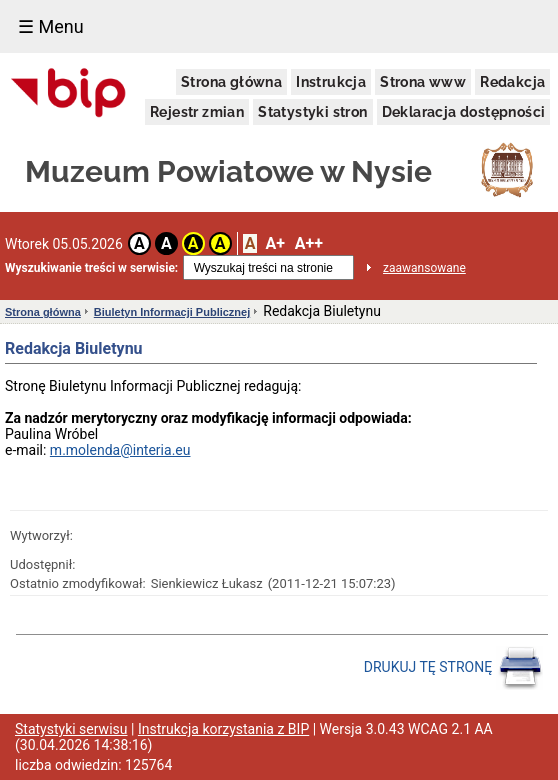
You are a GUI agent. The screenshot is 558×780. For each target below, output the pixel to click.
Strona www (423, 82)
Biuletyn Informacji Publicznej (172, 312)
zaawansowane (424, 268)
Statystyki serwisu (71, 729)
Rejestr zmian (197, 112)
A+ (274, 243)
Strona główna (231, 82)
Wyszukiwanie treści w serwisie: (91, 268)
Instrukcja (331, 82)
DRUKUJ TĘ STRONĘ (453, 668)
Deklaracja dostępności (464, 112)
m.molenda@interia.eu (120, 450)
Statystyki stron (312, 112)
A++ (309, 243)
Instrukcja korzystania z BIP (223, 729)
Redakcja (512, 82)
